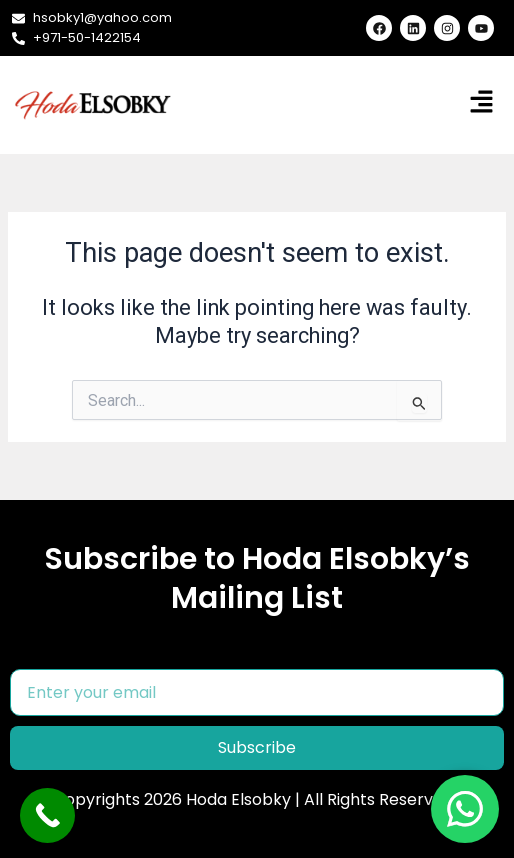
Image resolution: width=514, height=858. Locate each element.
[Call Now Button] (47, 815)
